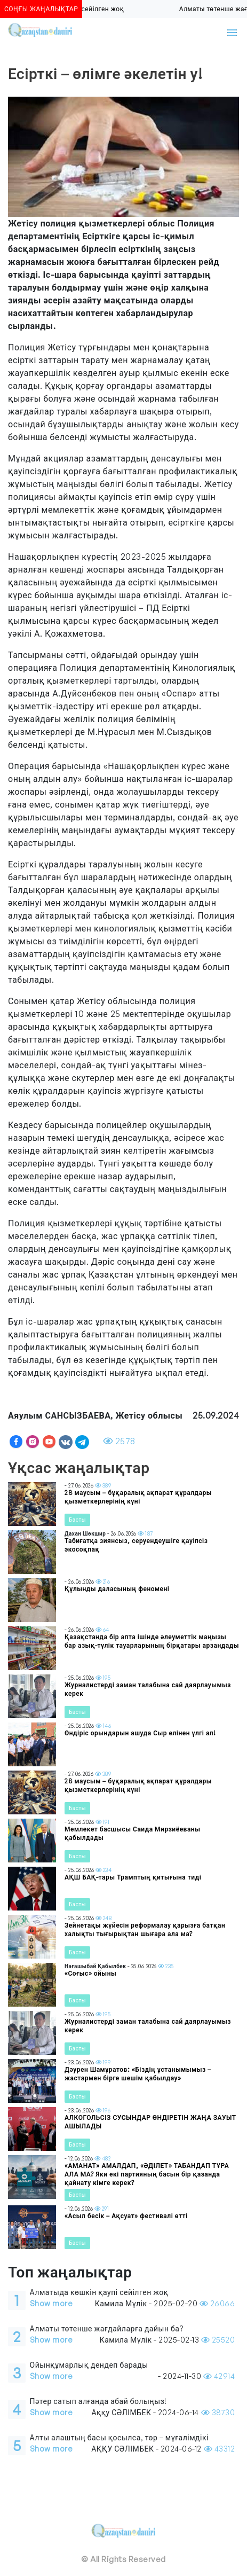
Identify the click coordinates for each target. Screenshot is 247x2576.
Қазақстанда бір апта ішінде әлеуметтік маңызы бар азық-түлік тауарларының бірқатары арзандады (152, 1641)
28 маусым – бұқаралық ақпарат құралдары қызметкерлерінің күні (138, 1497)
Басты (77, 1519)
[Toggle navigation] (232, 32)
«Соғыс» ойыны (90, 1973)
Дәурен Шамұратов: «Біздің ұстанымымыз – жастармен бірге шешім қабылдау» (138, 2073)
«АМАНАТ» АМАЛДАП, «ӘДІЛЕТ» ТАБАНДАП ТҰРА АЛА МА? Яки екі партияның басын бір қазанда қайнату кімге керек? (147, 2174)
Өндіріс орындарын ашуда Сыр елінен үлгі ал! (140, 1733)
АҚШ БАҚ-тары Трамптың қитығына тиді (133, 1877)
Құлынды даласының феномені (117, 1589)
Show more (51, 2303)
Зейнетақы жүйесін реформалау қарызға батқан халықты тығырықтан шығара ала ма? (145, 1929)
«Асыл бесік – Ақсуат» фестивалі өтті (126, 2216)
